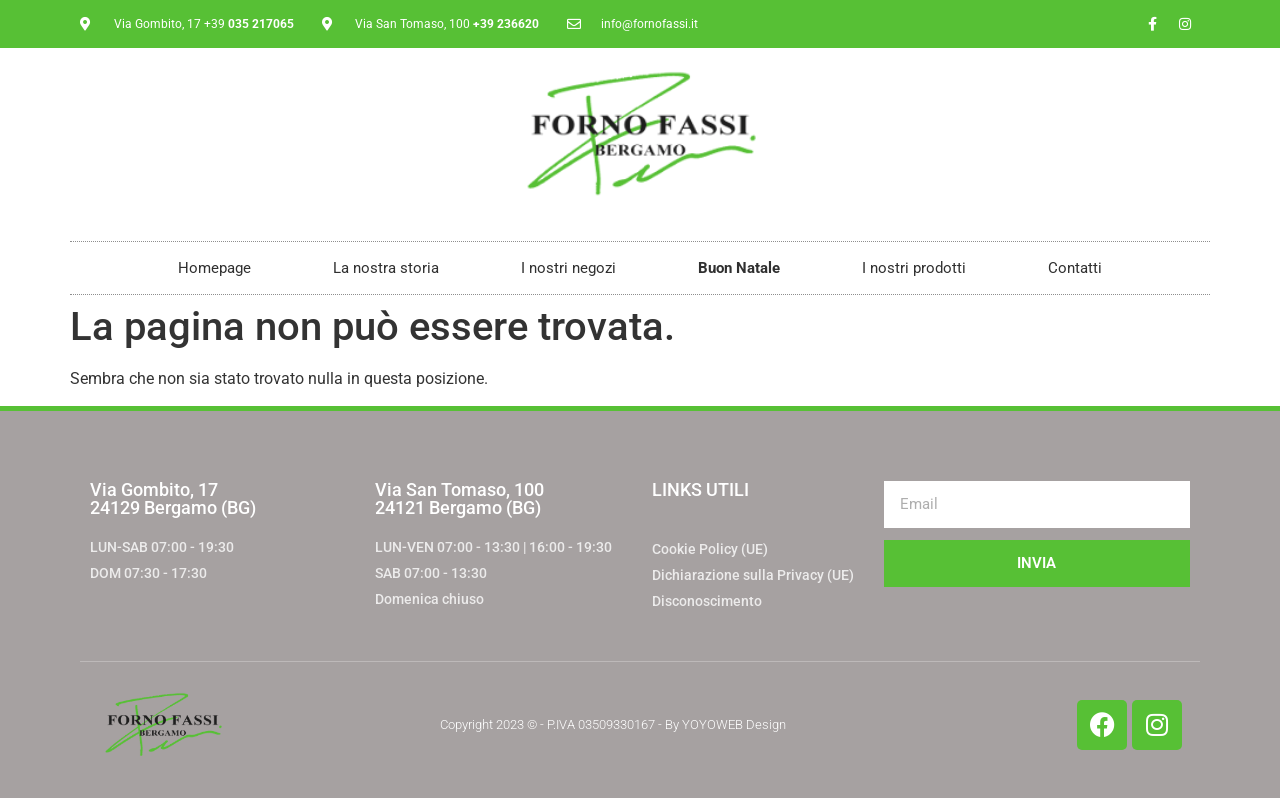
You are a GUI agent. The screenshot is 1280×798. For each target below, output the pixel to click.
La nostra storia (386, 268)
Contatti (1075, 268)
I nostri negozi (568, 268)
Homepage (214, 268)
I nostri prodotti (914, 268)
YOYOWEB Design (734, 724)
